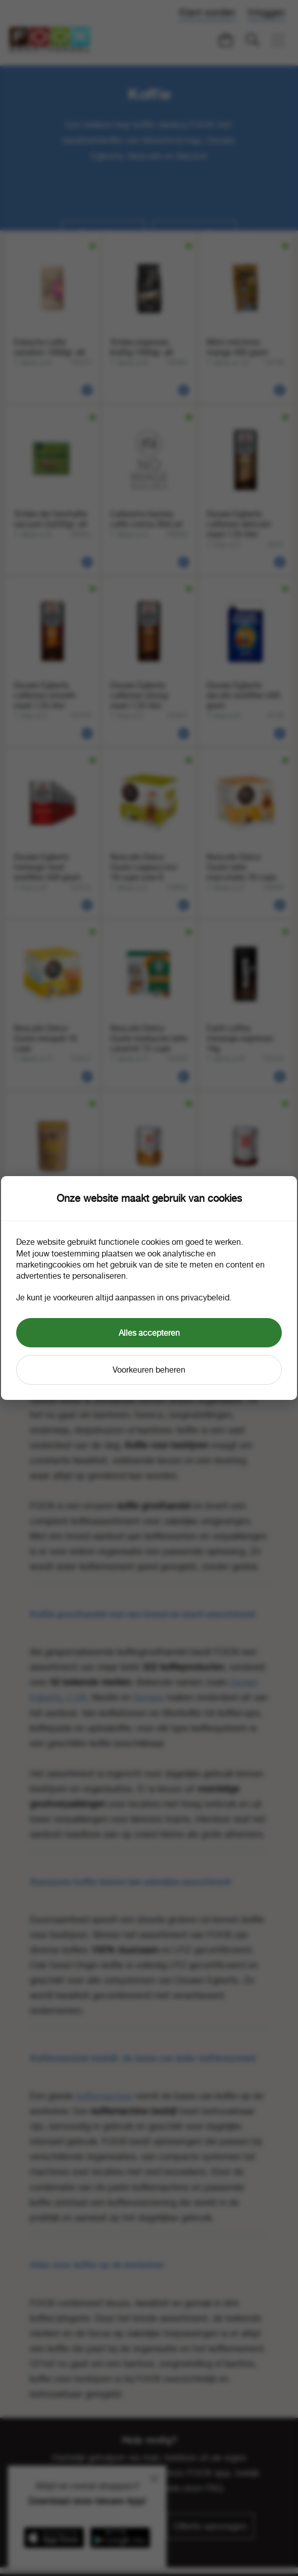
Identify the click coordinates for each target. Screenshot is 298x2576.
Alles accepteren (149, 1332)
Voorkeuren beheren (149, 1369)
